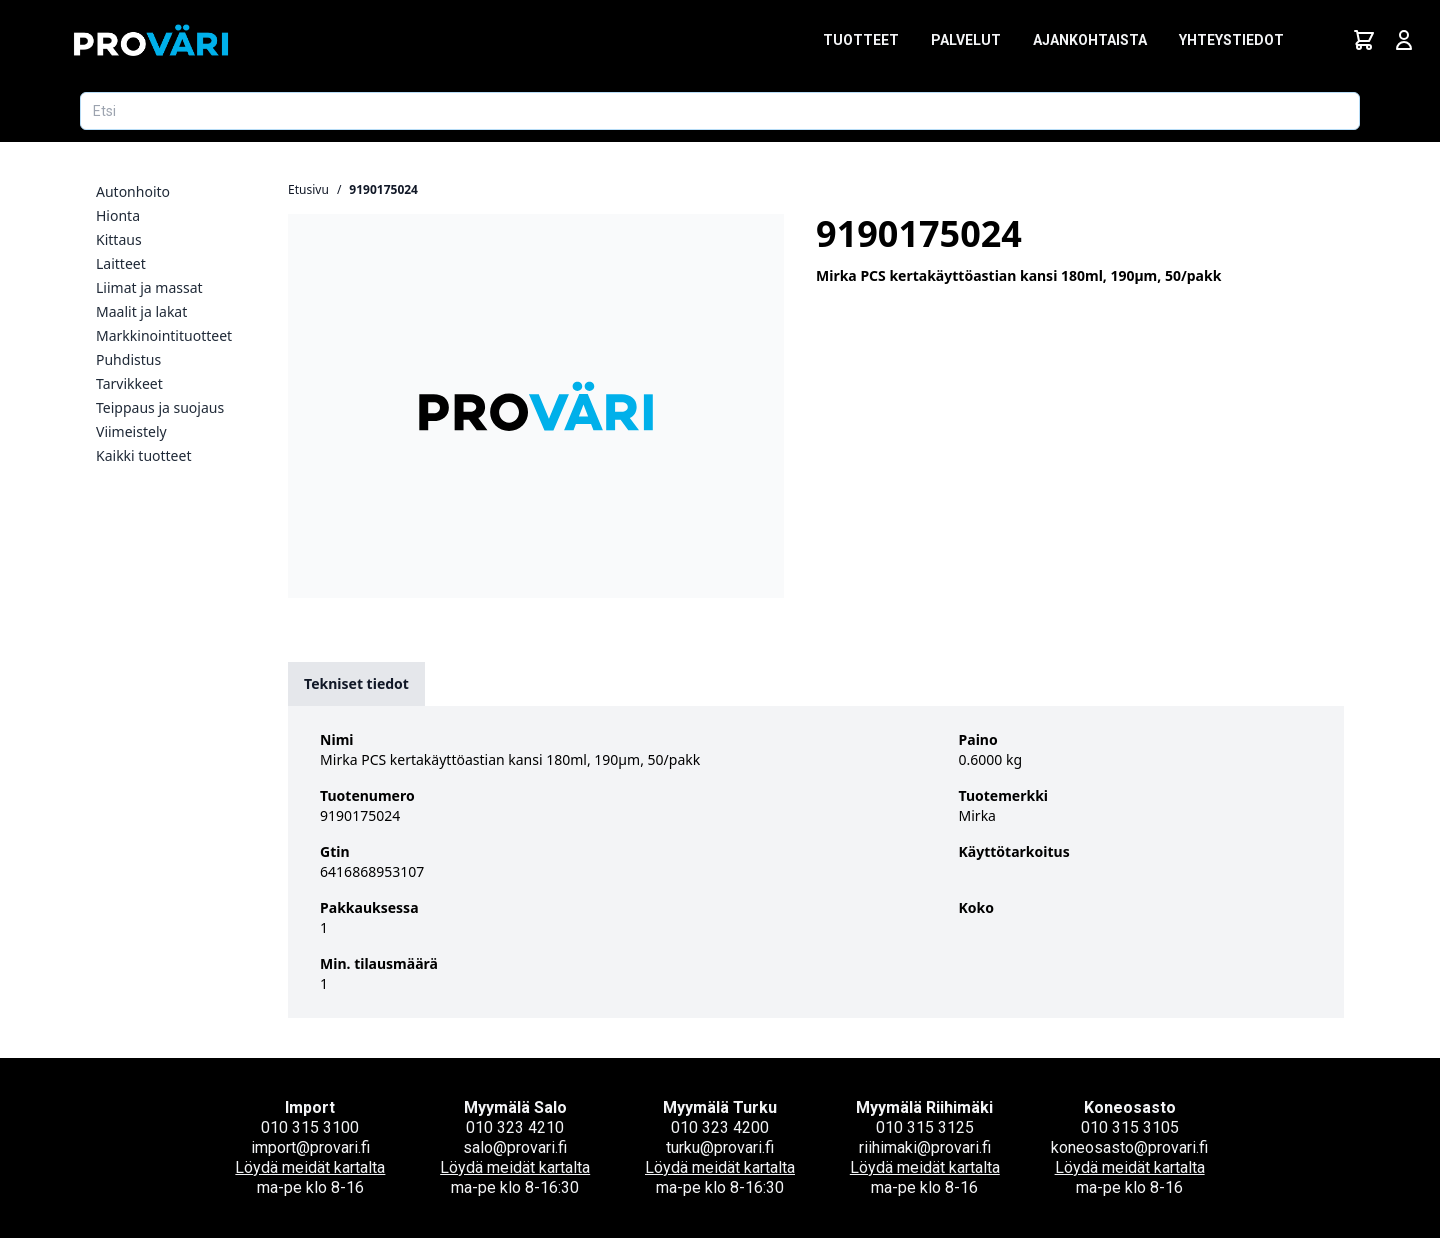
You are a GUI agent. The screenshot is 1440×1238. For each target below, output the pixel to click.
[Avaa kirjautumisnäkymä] (1404, 40)
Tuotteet (861, 40)
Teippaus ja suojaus (160, 407)
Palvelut (966, 40)
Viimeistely (131, 431)
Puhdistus (128, 359)
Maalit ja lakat (141, 311)
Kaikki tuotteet (143, 455)
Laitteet (121, 263)
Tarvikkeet (129, 383)
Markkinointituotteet (164, 335)
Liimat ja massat (149, 287)
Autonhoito (133, 191)
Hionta (118, 215)
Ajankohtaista (1090, 40)
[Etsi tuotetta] (720, 111)
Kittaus (119, 239)
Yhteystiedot (1231, 40)
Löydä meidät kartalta (310, 1167)
